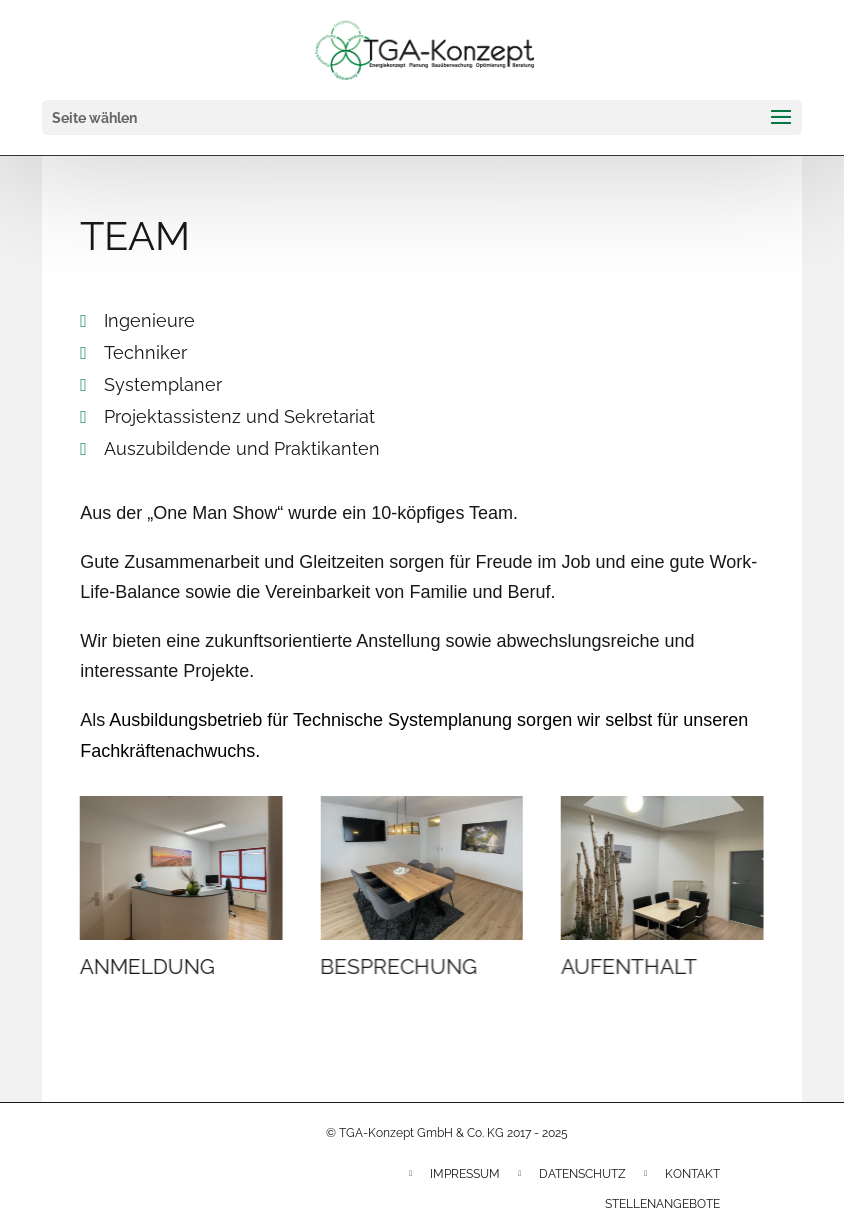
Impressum (465, 1174)
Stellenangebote (662, 1204)
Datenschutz (582, 1174)
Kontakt (692, 1174)
